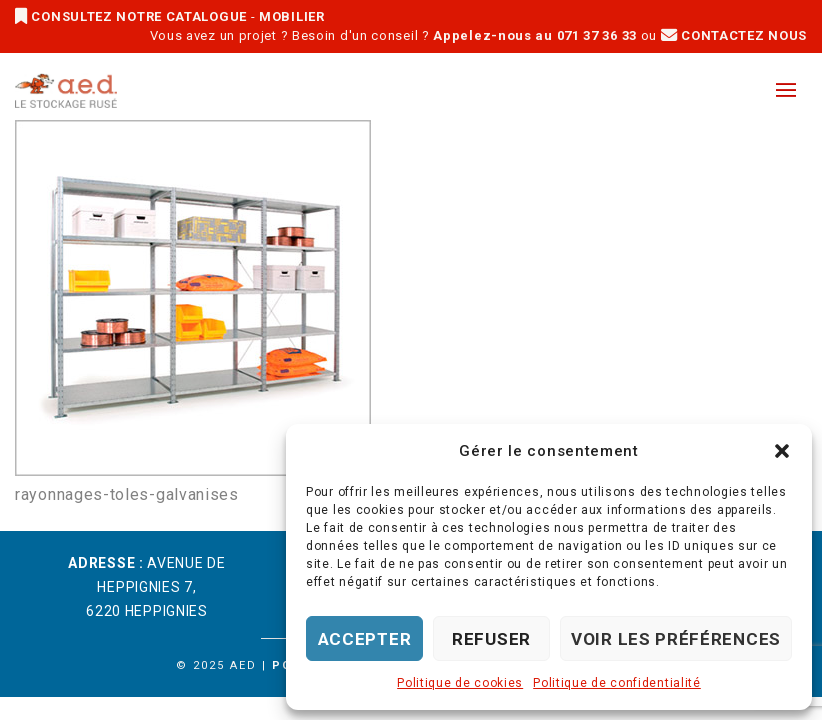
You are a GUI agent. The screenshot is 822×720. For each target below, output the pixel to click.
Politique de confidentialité (617, 683)
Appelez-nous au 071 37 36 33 (535, 35)
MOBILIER (292, 16)
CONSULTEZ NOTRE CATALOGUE (133, 16)
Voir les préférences (676, 639)
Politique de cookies (460, 683)
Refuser (491, 639)
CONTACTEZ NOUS (734, 35)
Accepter (365, 639)
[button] (782, 451)
